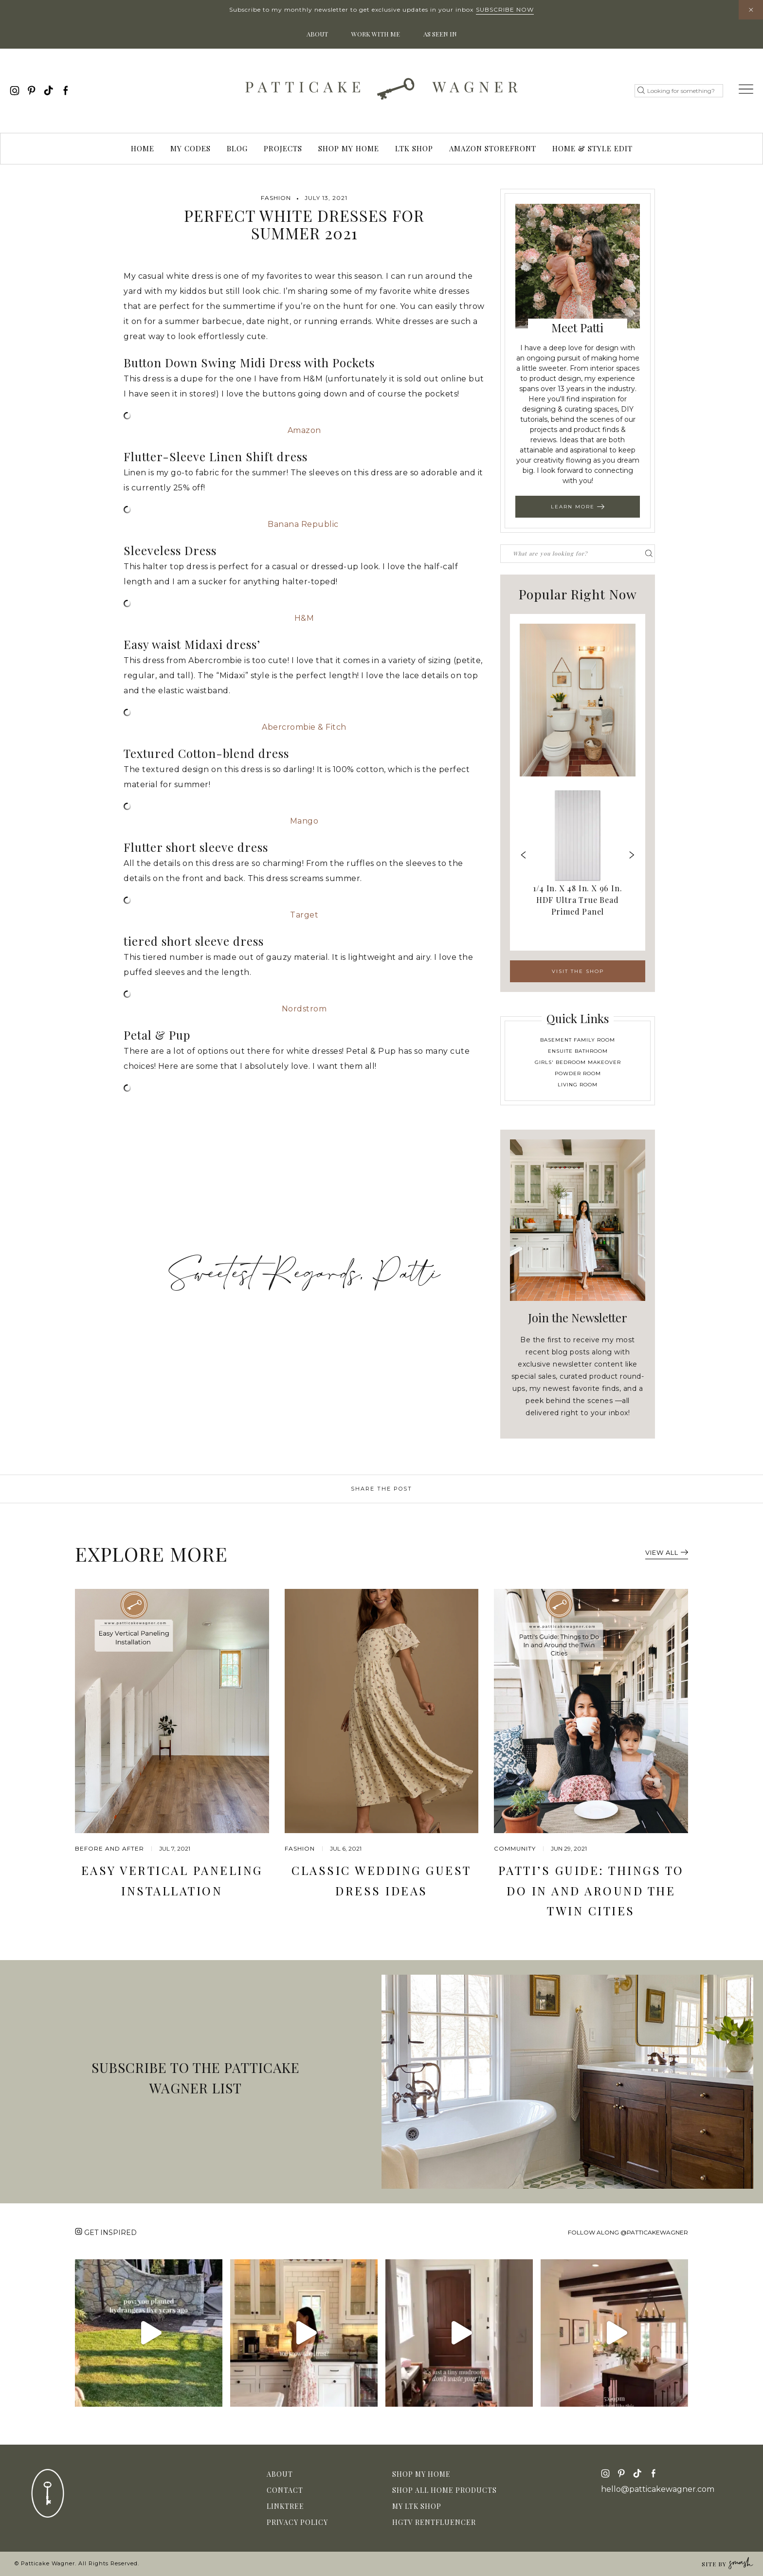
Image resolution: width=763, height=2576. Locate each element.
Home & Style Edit (592, 148)
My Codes (190, 148)
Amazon (304, 430)
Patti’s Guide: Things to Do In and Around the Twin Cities (591, 1890)
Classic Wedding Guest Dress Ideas (381, 1880)
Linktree (285, 2506)
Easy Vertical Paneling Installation (172, 1880)
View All (666, 1552)
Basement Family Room (577, 1040)
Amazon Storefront (492, 148)
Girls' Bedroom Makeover (578, 1062)
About (317, 34)
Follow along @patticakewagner (628, 2232)
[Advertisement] (304, 1173)
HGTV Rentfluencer (434, 2522)
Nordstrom (304, 1008)
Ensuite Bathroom (578, 1051)
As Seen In (440, 34)
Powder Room (578, 1073)
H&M (304, 618)
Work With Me (375, 34)
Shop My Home (348, 148)
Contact (285, 2490)
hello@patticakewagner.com (657, 2489)
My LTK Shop (416, 2506)
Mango (304, 821)
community (515, 1848)
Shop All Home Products (444, 2490)
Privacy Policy (297, 2522)
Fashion (276, 197)
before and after (109, 1848)
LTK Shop (414, 148)
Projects (283, 148)
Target (304, 914)
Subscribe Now (505, 9)
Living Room (578, 1084)
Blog (237, 148)
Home (142, 148)
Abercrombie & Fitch (304, 727)
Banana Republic (304, 524)
